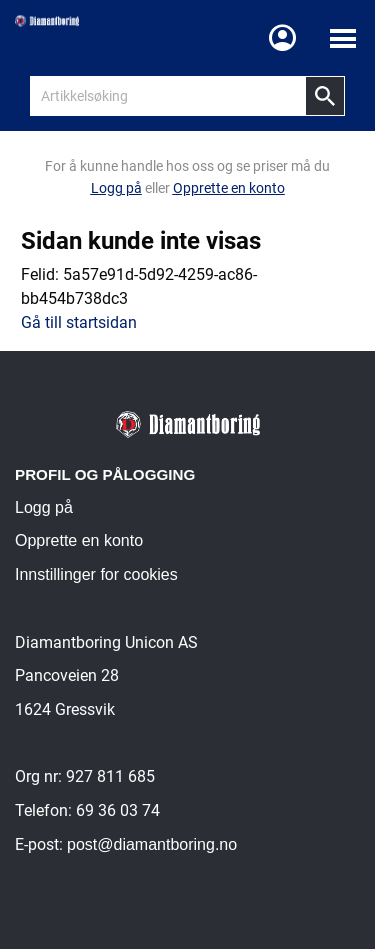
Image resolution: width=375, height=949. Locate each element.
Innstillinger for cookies (96, 574)
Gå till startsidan (79, 322)
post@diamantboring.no (152, 844)
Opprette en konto (79, 540)
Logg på (44, 507)
